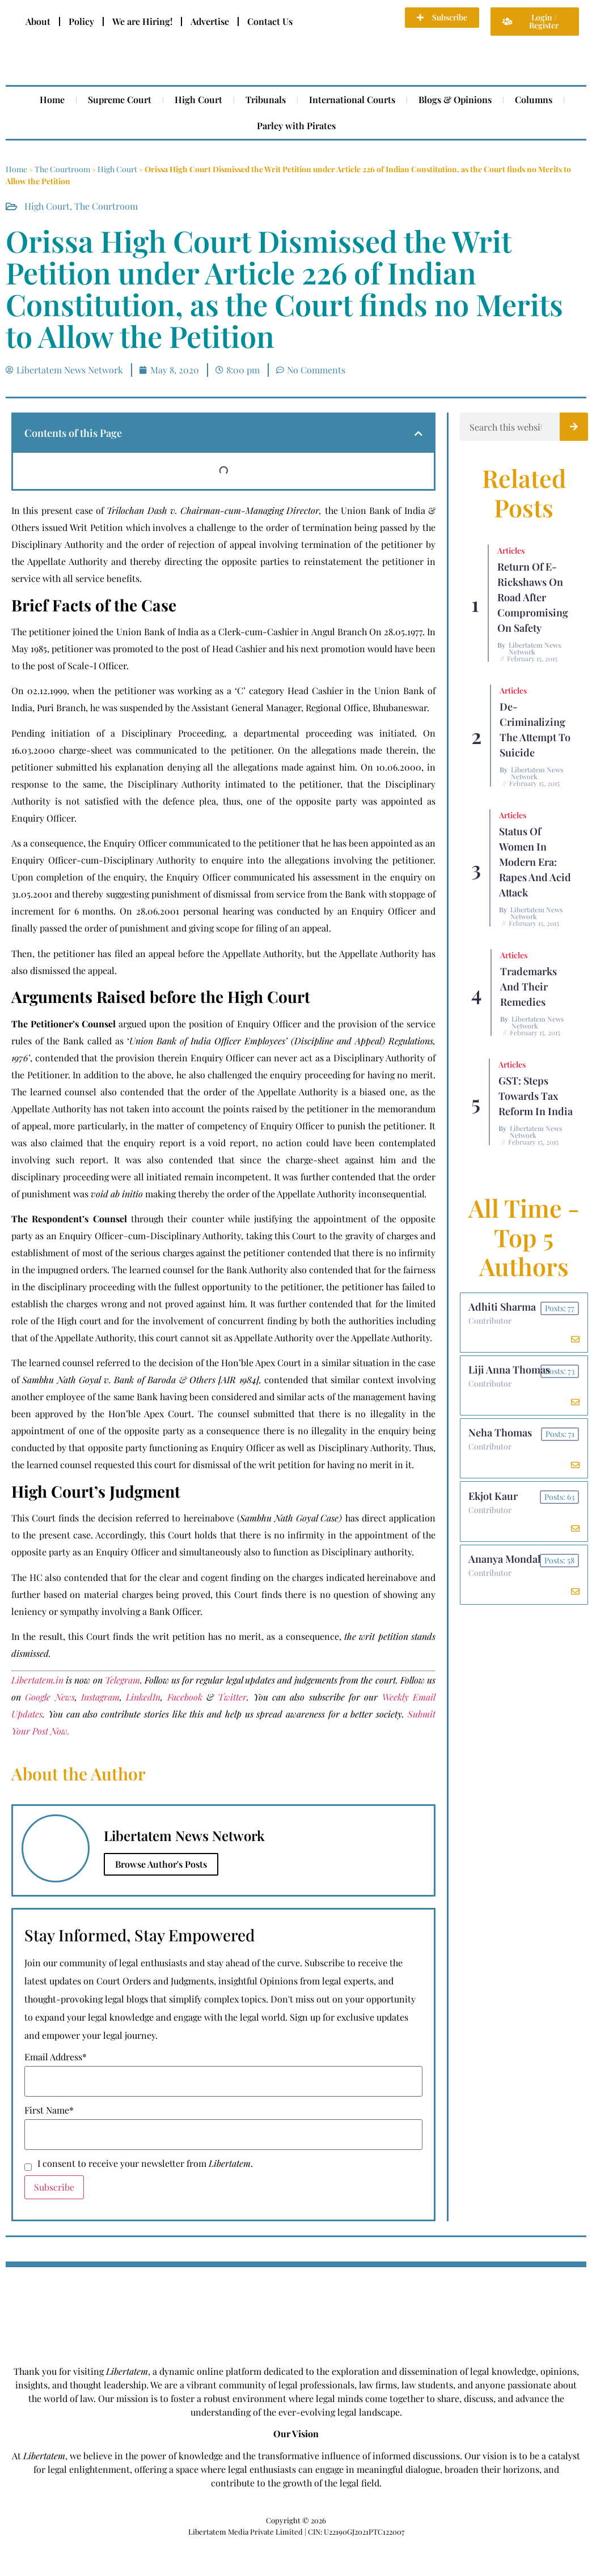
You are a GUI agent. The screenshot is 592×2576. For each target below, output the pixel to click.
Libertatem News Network (535, 648)
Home (52, 99)
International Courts (352, 99)
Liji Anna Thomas (510, 1371)
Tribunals (266, 99)
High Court (198, 99)
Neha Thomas (500, 1435)
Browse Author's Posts (161, 1864)
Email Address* (55, 2056)
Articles (511, 550)
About (38, 21)
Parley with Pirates (296, 125)
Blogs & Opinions (455, 99)
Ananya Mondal (505, 1563)
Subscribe (54, 2187)
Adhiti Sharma (502, 1307)
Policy (81, 21)
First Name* (49, 2110)
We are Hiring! (142, 21)
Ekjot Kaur (493, 1499)
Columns (533, 99)
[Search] (574, 427)
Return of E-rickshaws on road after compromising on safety (532, 597)
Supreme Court (119, 99)
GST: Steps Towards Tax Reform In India (535, 1096)
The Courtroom (62, 169)
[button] (418, 433)
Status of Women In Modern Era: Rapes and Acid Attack (535, 861)
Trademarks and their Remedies (528, 986)
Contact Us (270, 21)
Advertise (210, 21)
